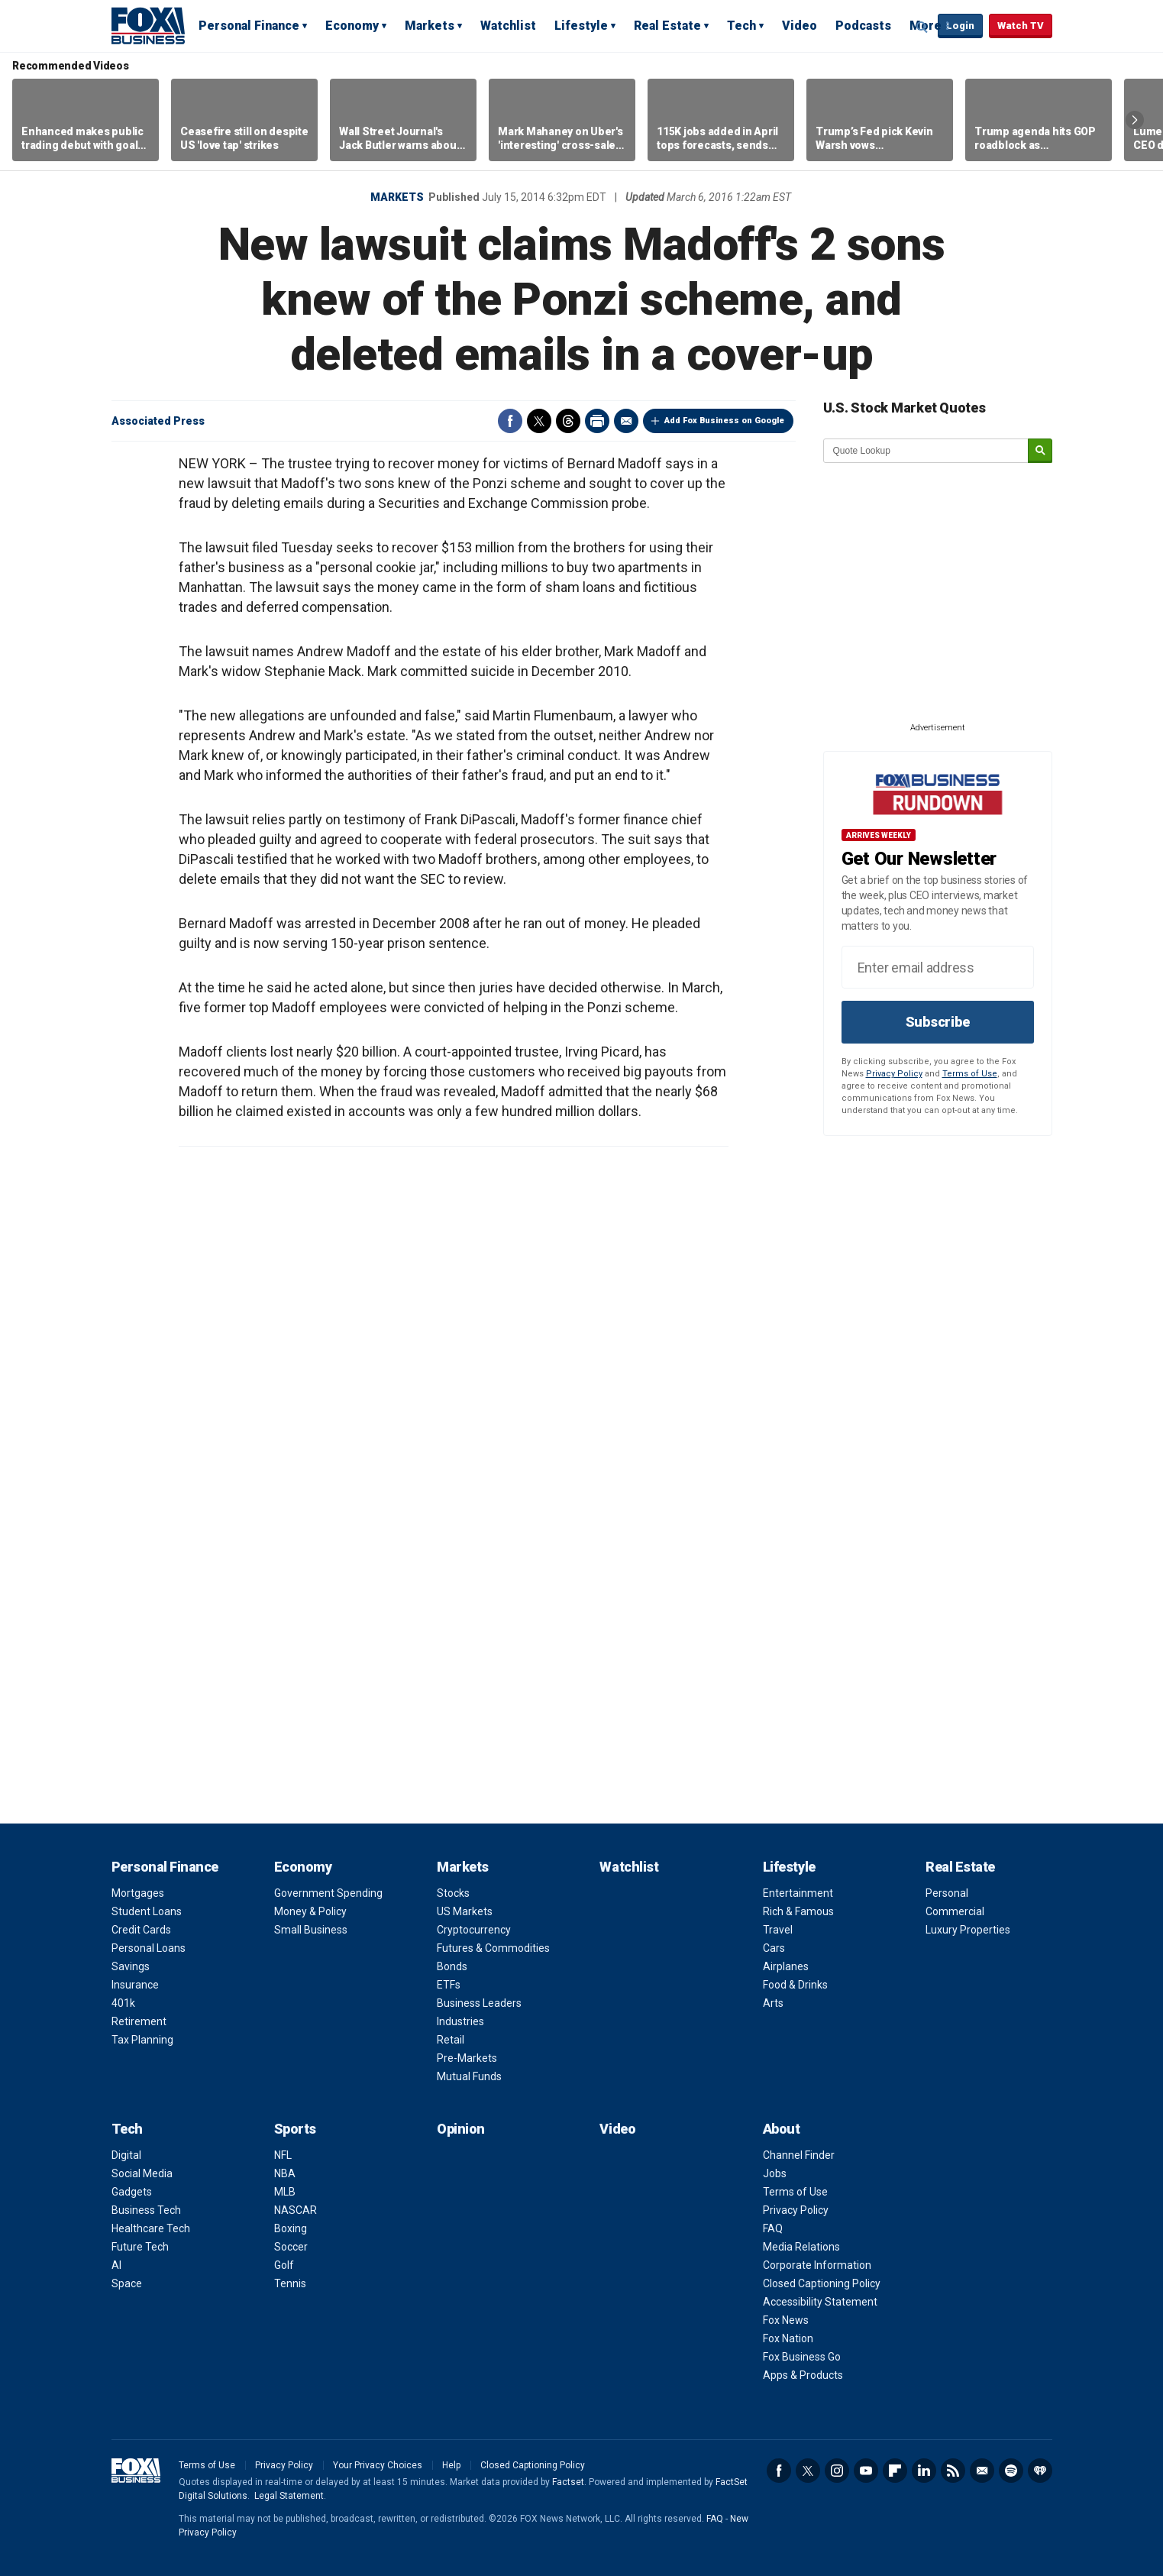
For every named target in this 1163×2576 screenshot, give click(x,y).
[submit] (1040, 451)
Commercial (955, 1911)
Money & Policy (310, 1911)
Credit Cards (141, 1930)
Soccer (291, 2247)
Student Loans (146, 1911)
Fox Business (148, 25)
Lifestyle (581, 25)
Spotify (1011, 2470)
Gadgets (131, 2192)
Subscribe (938, 1022)
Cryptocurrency (474, 1930)
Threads (568, 421)
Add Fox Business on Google (724, 421)
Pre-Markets (467, 2058)
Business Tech (146, 2210)
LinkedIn (924, 2470)
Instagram (837, 2470)
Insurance (135, 1985)
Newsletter (982, 2470)
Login (960, 25)
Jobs (775, 2173)
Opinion (461, 2129)
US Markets (465, 1911)
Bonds (452, 1966)
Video (799, 25)
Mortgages (137, 1893)
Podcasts (863, 25)
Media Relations (801, 2247)
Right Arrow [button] (1135, 120)
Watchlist (508, 25)
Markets (429, 25)
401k (123, 2003)
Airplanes (786, 1966)
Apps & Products (803, 2375)
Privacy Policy (894, 1074)
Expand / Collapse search (922, 26)
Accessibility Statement (820, 2302)
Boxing (290, 2228)
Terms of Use (969, 1074)
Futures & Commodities (493, 1948)
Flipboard (895, 2470)
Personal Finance (249, 25)
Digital (126, 2155)
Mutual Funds (469, 2076)
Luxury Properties (968, 1930)
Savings (130, 1966)
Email (626, 421)
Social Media (142, 2173)
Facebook (510, 421)
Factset (568, 2482)
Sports (295, 2129)
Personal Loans (148, 1948)
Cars (774, 1948)
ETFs (448, 1985)
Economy (352, 25)
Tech (741, 25)
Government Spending (328, 1893)
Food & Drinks (795, 1985)
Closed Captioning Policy (821, 2283)
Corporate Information (817, 2265)
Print (597, 421)
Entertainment (798, 1893)
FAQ (773, 2228)
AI (116, 2265)
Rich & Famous (798, 1911)
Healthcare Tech (150, 2228)
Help (451, 2465)
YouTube (866, 2470)
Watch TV (1020, 25)
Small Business (310, 1930)
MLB (285, 2192)
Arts (773, 2003)
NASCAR (295, 2210)
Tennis (290, 2283)
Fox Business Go (802, 2357)
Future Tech (140, 2247)
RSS (953, 2470)
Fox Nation (788, 2338)
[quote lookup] (926, 451)
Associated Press (158, 421)
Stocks (453, 1893)
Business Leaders (479, 2003)
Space (126, 2283)
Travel (778, 1930)
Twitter (539, 421)
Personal (947, 1893)
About (781, 2129)
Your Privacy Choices (377, 2465)
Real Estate (667, 25)
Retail (450, 2040)
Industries (460, 2021)
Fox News (786, 2320)
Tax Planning (142, 2040)
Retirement (138, 2021)
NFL (283, 2155)
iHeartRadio (1040, 2470)
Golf (284, 2265)
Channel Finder (799, 2155)
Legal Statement (289, 2495)
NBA (285, 2173)
